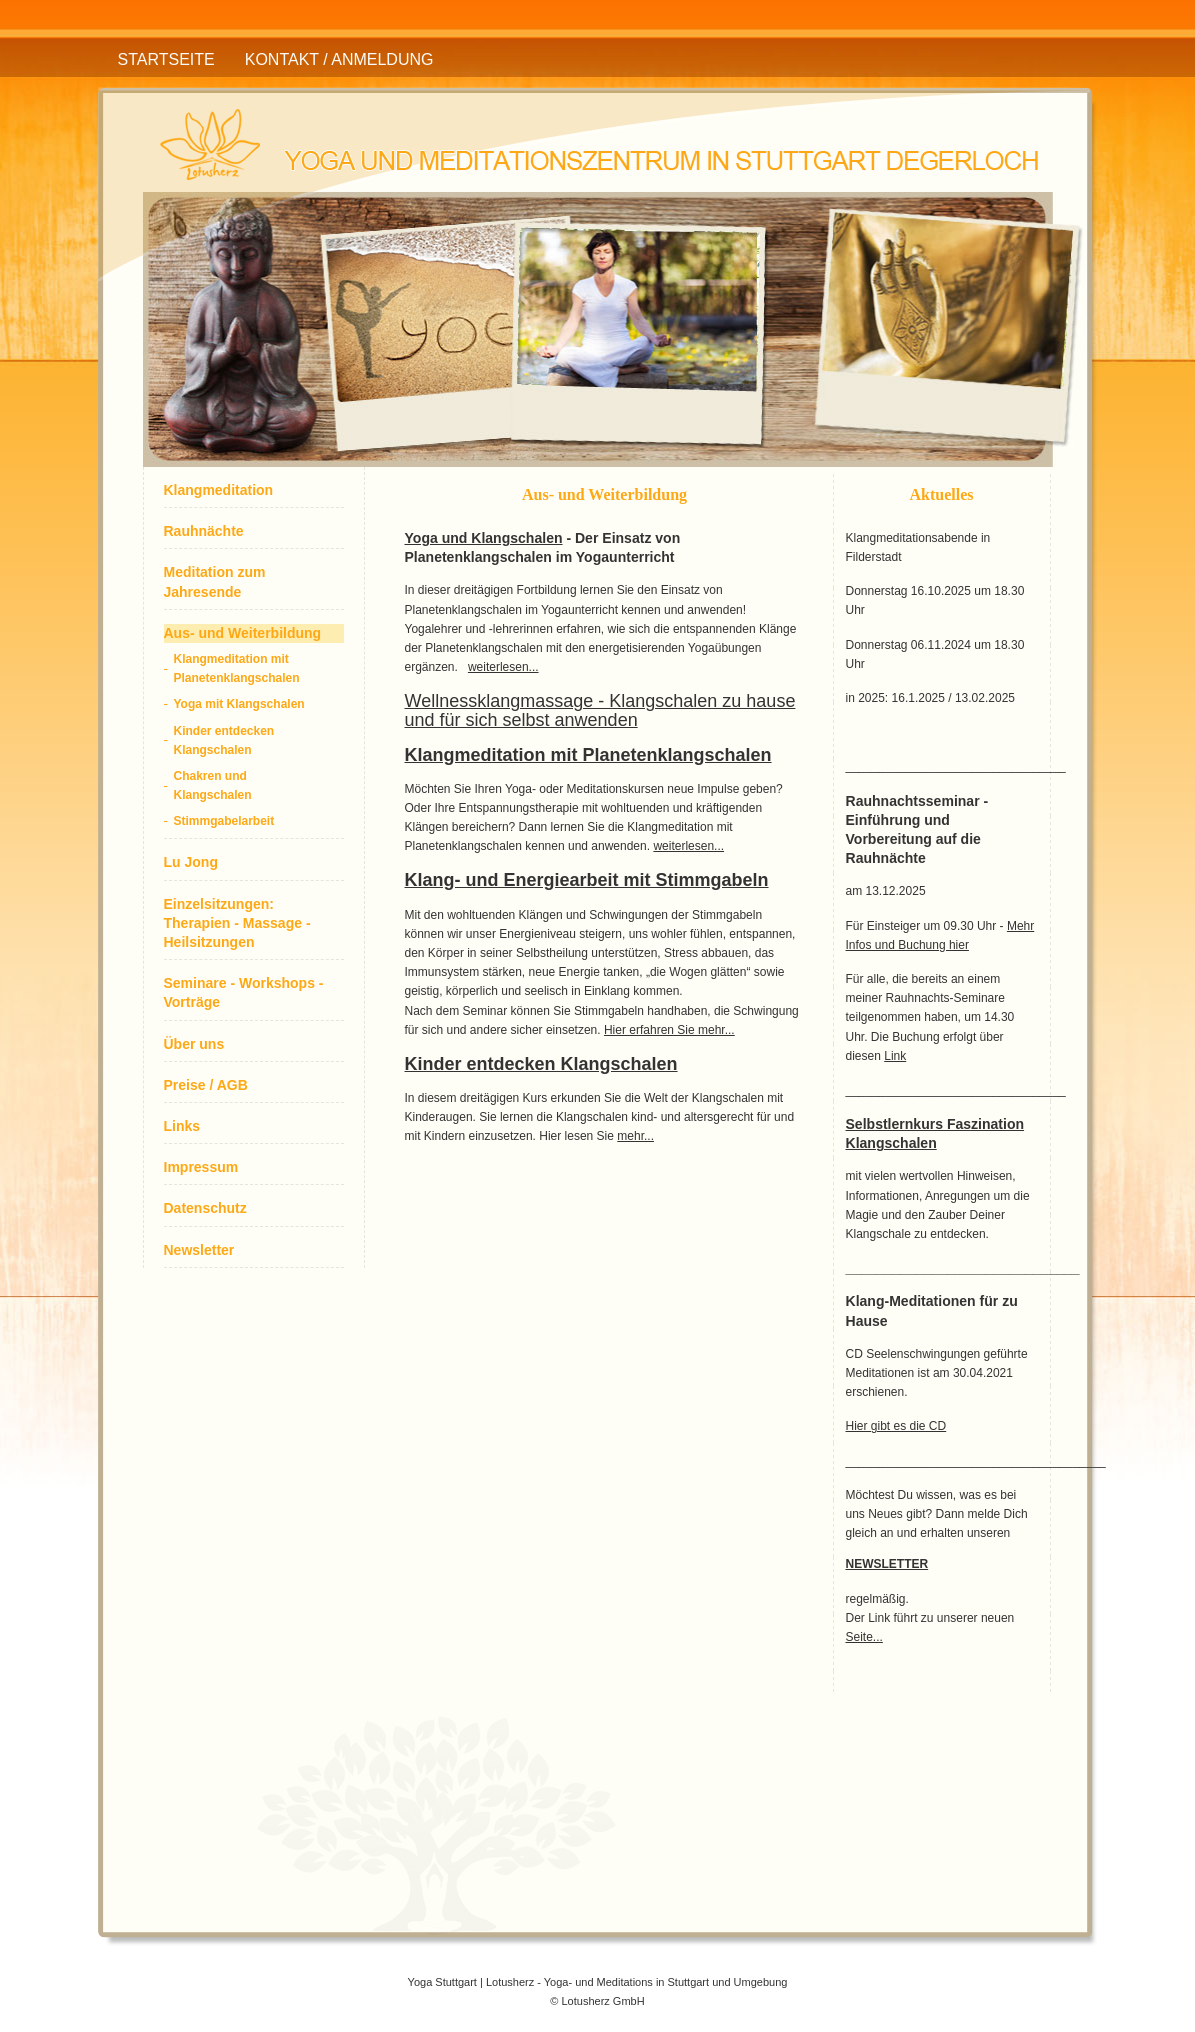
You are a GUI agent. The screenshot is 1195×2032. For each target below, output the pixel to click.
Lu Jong (191, 862)
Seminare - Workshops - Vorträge (244, 992)
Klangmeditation (219, 490)
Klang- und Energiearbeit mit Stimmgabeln (587, 880)
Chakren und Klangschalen (213, 785)
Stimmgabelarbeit (224, 821)
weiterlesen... (503, 667)
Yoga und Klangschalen (484, 538)
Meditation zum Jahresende (215, 581)
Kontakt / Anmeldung (339, 59)
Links (182, 1126)
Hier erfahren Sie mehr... (669, 1030)
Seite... (864, 1637)
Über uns (194, 1044)
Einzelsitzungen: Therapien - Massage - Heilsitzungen (237, 923)
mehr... (635, 1136)
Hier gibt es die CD (896, 1426)
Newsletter (199, 1250)
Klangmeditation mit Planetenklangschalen (237, 668)
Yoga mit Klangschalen (239, 704)
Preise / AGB (206, 1085)
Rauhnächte (204, 531)
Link (895, 1056)
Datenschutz (205, 1208)
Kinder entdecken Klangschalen (224, 740)
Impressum (201, 1167)
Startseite (166, 59)
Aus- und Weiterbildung (243, 633)
